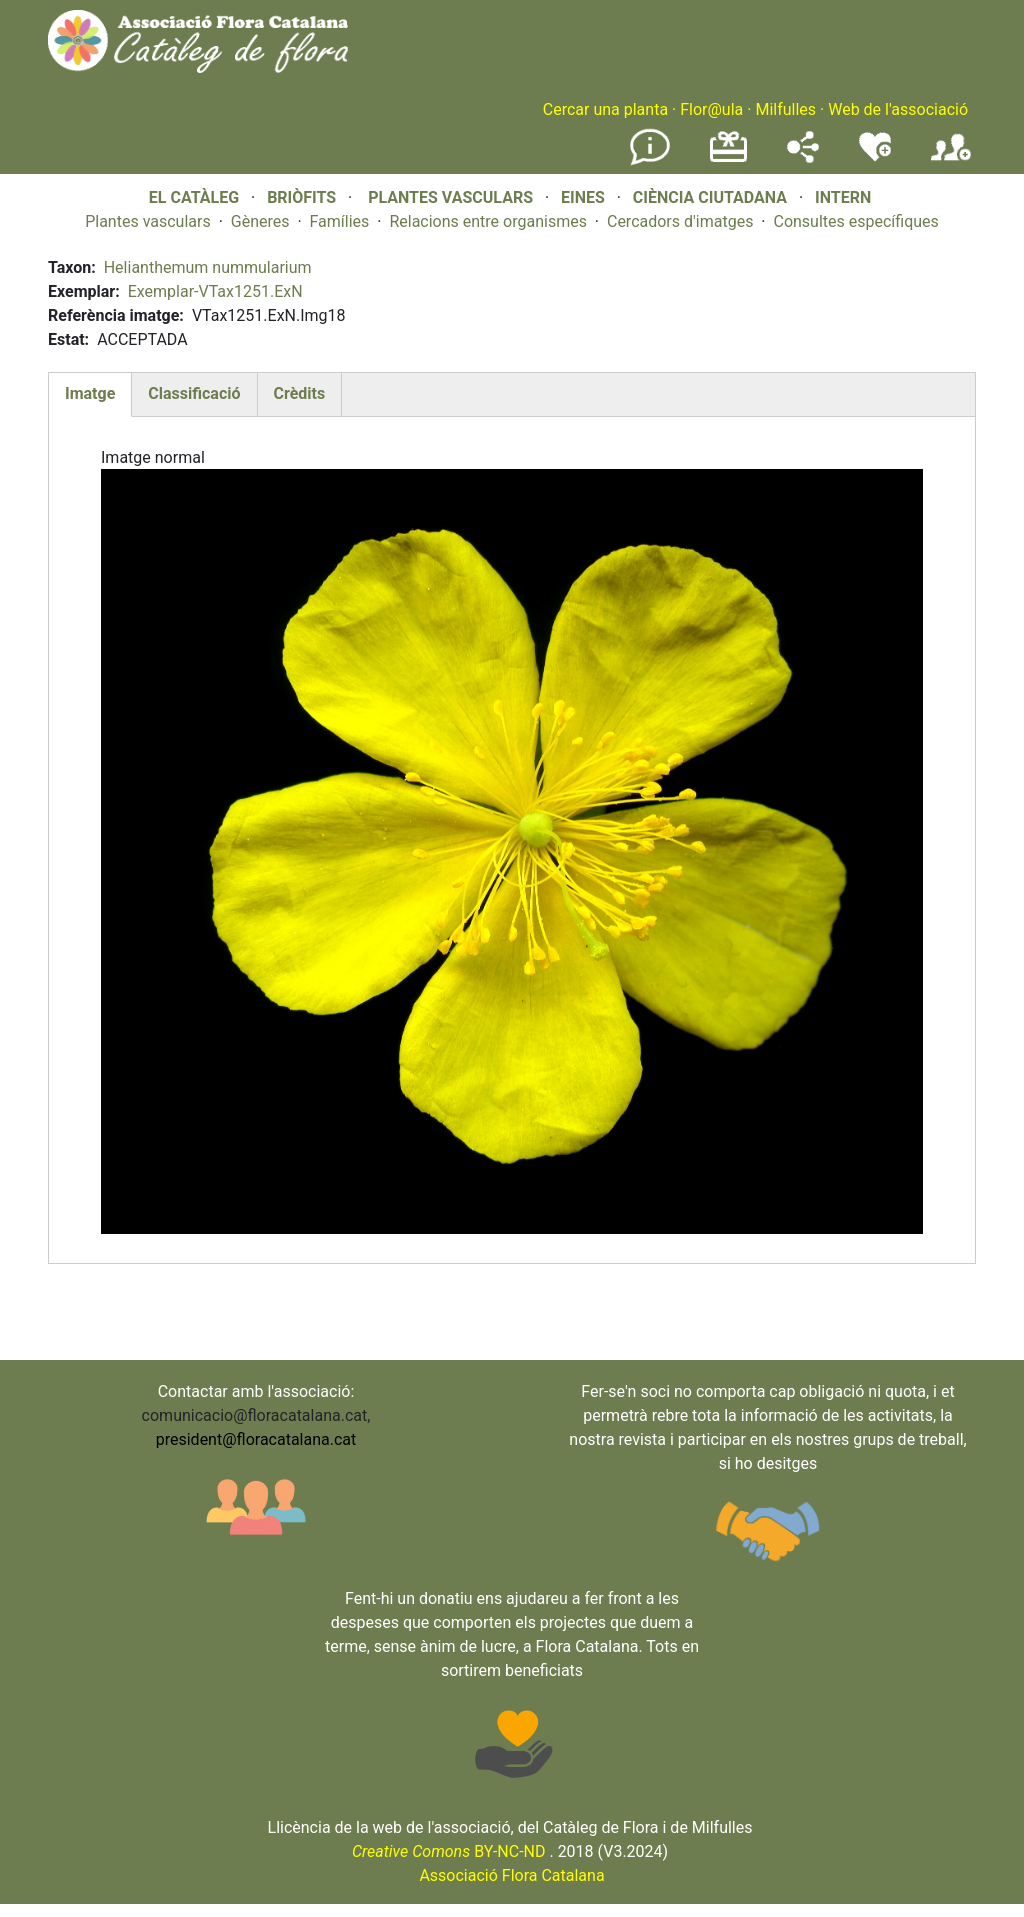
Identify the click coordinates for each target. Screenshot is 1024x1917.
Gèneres (260, 221)
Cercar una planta (605, 109)
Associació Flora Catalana (511, 1875)
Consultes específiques (855, 221)
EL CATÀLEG (194, 197)
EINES (583, 197)
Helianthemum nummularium (208, 267)
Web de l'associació (898, 109)
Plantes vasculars (148, 221)
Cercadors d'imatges (680, 221)
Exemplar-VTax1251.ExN (215, 291)
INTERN (843, 197)
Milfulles (785, 109)
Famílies (340, 221)
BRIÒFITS (303, 197)
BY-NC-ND (449, 1851)
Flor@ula (711, 109)
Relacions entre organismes (488, 221)
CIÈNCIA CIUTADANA (710, 197)
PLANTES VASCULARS (450, 197)
